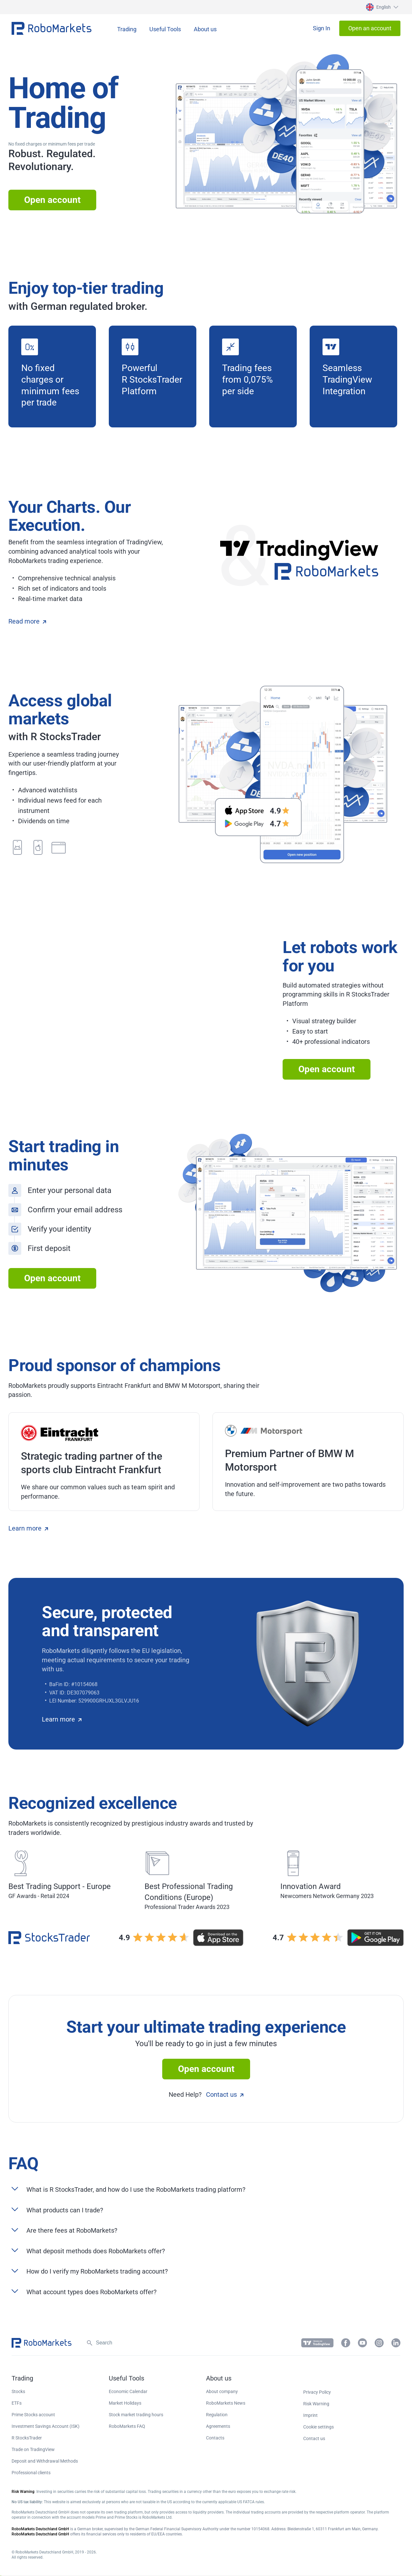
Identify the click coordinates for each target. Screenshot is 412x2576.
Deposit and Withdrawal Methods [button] (45, 2461)
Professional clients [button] (31, 2472)
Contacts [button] (215, 2437)
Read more (27, 621)
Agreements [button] (218, 2426)
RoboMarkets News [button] (225, 2403)
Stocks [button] (18, 2391)
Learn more (28, 1528)
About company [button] (222, 2391)
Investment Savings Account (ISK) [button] (46, 2426)
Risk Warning (316, 2403)
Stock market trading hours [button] (136, 2414)
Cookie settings (318, 2426)
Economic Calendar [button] (128, 2391)
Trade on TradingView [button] (33, 2449)
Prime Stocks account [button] (33, 2414)
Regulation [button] (217, 2414)
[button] (381, 7)
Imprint (310, 2415)
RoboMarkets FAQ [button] (127, 2426)
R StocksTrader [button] (27, 2437)
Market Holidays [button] (125, 2403)
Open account (52, 200)
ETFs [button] (17, 2403)
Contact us (224, 2094)
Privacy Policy (317, 2392)
